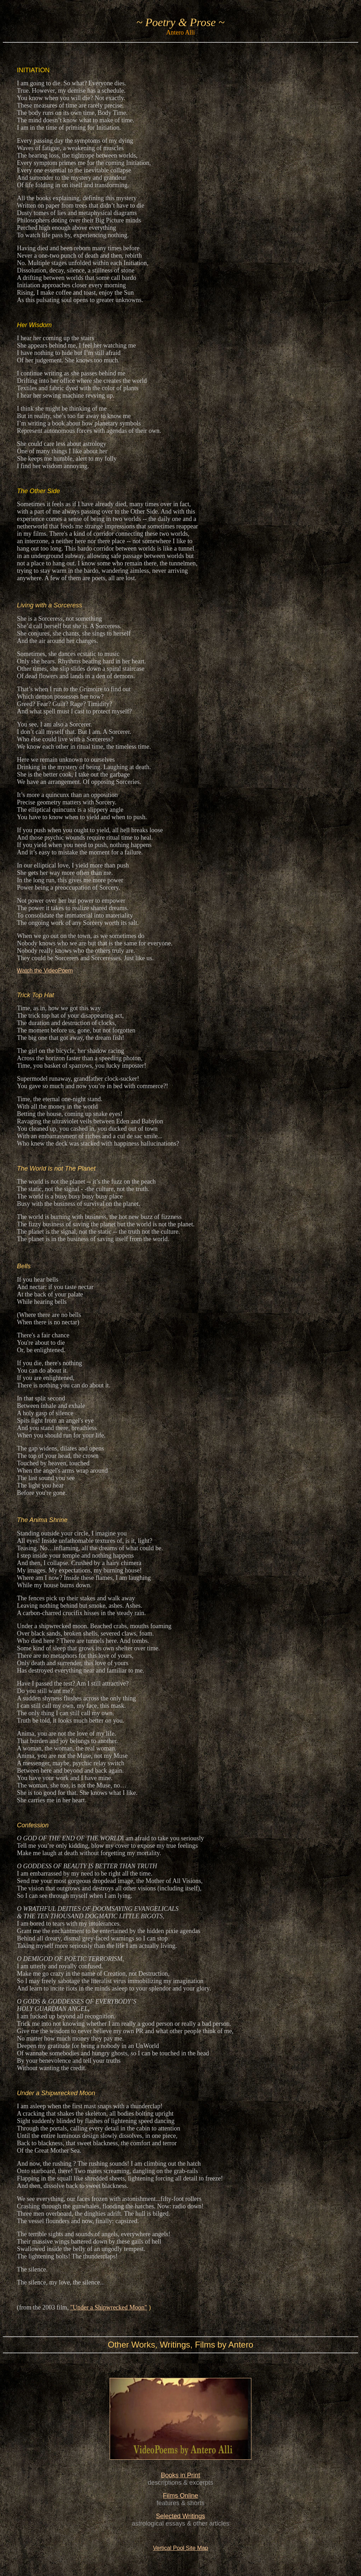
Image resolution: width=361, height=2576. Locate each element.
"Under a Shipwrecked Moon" (108, 2307)
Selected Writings (180, 2516)
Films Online (180, 2495)
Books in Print (180, 2475)
